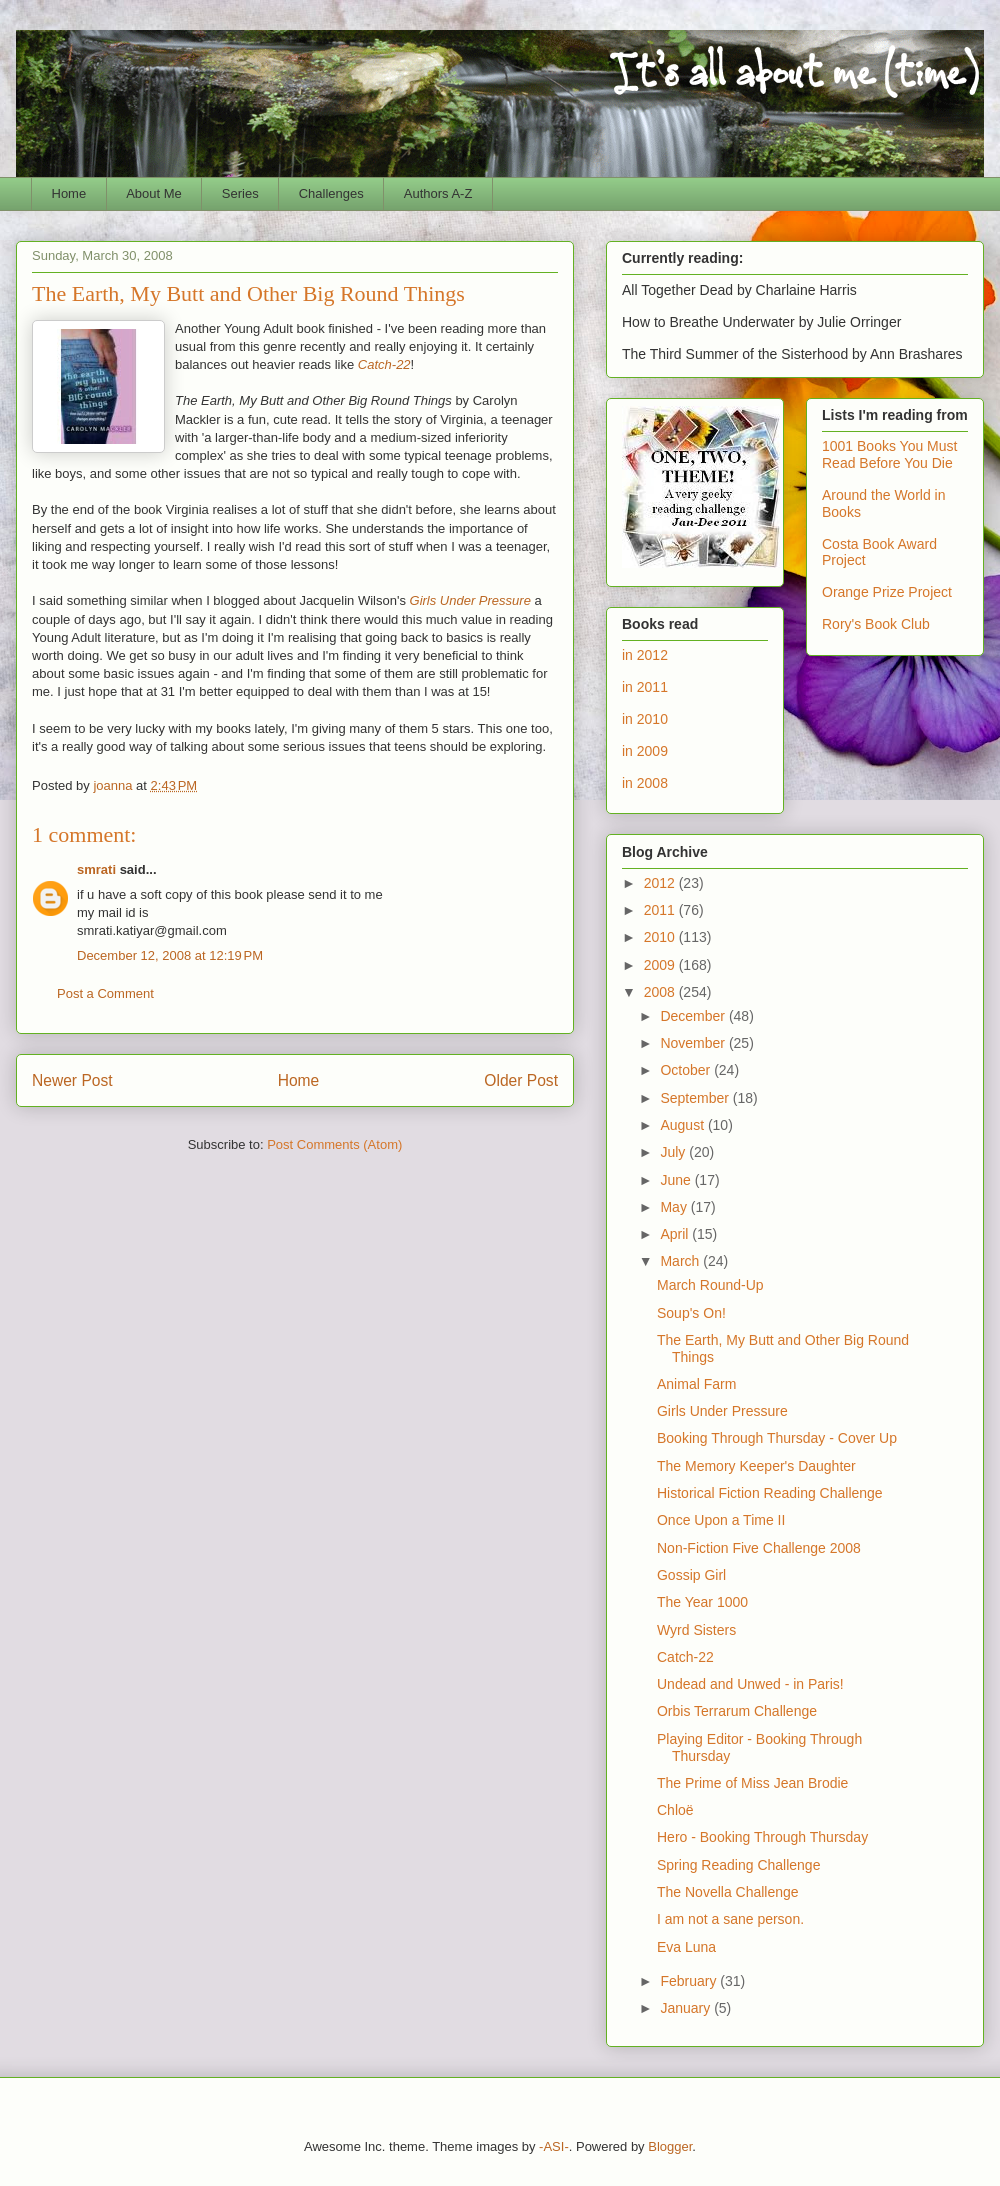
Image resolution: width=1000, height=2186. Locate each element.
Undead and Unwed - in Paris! (750, 1684)
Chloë (675, 1810)
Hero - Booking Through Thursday (762, 1837)
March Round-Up (710, 1285)
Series (240, 193)
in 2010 (645, 719)
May (675, 1207)
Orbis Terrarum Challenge (737, 1711)
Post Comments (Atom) (334, 1144)
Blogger (670, 2146)
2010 (661, 937)
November (694, 1043)
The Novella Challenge (728, 1892)
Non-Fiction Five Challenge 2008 (759, 1548)
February (690, 1981)
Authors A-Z (438, 193)
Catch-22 (384, 364)
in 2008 (645, 783)
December (694, 1016)
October (687, 1070)
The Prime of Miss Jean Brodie (752, 1783)
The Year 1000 (702, 1602)
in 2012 (645, 655)
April (676, 1234)
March (681, 1261)
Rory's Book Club (876, 624)
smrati (96, 869)
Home (69, 193)
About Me (154, 193)
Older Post (521, 1080)
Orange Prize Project (887, 592)
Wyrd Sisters (696, 1630)
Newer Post (72, 1080)
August (683, 1125)
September (696, 1098)
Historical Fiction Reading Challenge (770, 1493)
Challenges (331, 193)
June (677, 1180)
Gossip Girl (691, 1575)
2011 (661, 910)
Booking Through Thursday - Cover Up (777, 1438)
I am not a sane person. (730, 1919)
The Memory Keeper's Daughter (756, 1466)
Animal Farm (696, 1384)
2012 (661, 883)
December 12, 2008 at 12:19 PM (170, 955)
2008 (661, 992)
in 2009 (645, 751)
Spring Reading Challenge (738, 1865)
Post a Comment (105, 993)
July (674, 1152)
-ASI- (554, 2146)
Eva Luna (686, 1947)
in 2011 (645, 687)
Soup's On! (691, 1313)
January (687, 2008)
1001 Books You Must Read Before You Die (889, 454)
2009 (661, 965)
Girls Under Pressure (470, 600)
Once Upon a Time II (721, 1520)
